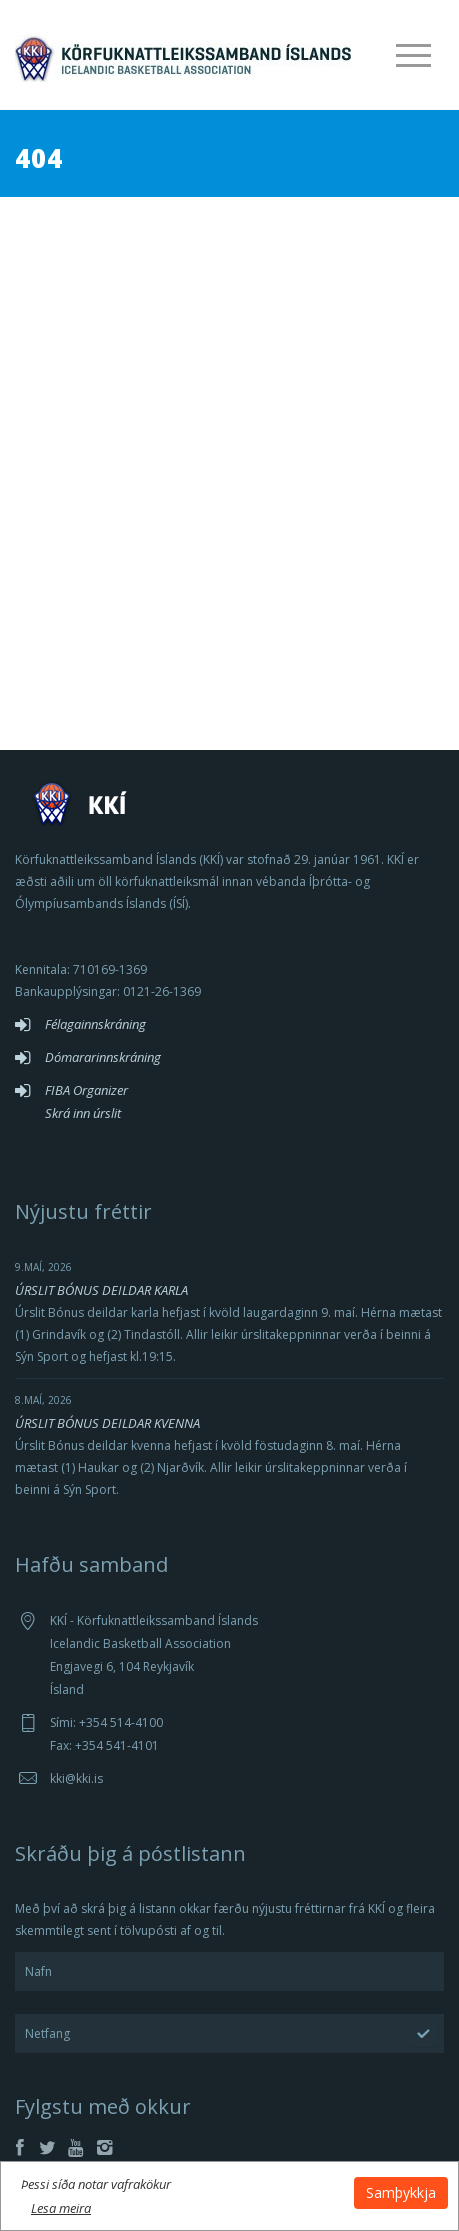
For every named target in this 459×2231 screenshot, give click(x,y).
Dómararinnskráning (103, 1057)
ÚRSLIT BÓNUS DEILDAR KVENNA (107, 1423)
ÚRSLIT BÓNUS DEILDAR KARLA (101, 1290)
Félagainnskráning (95, 1024)
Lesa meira (61, 2208)
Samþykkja (401, 2192)
